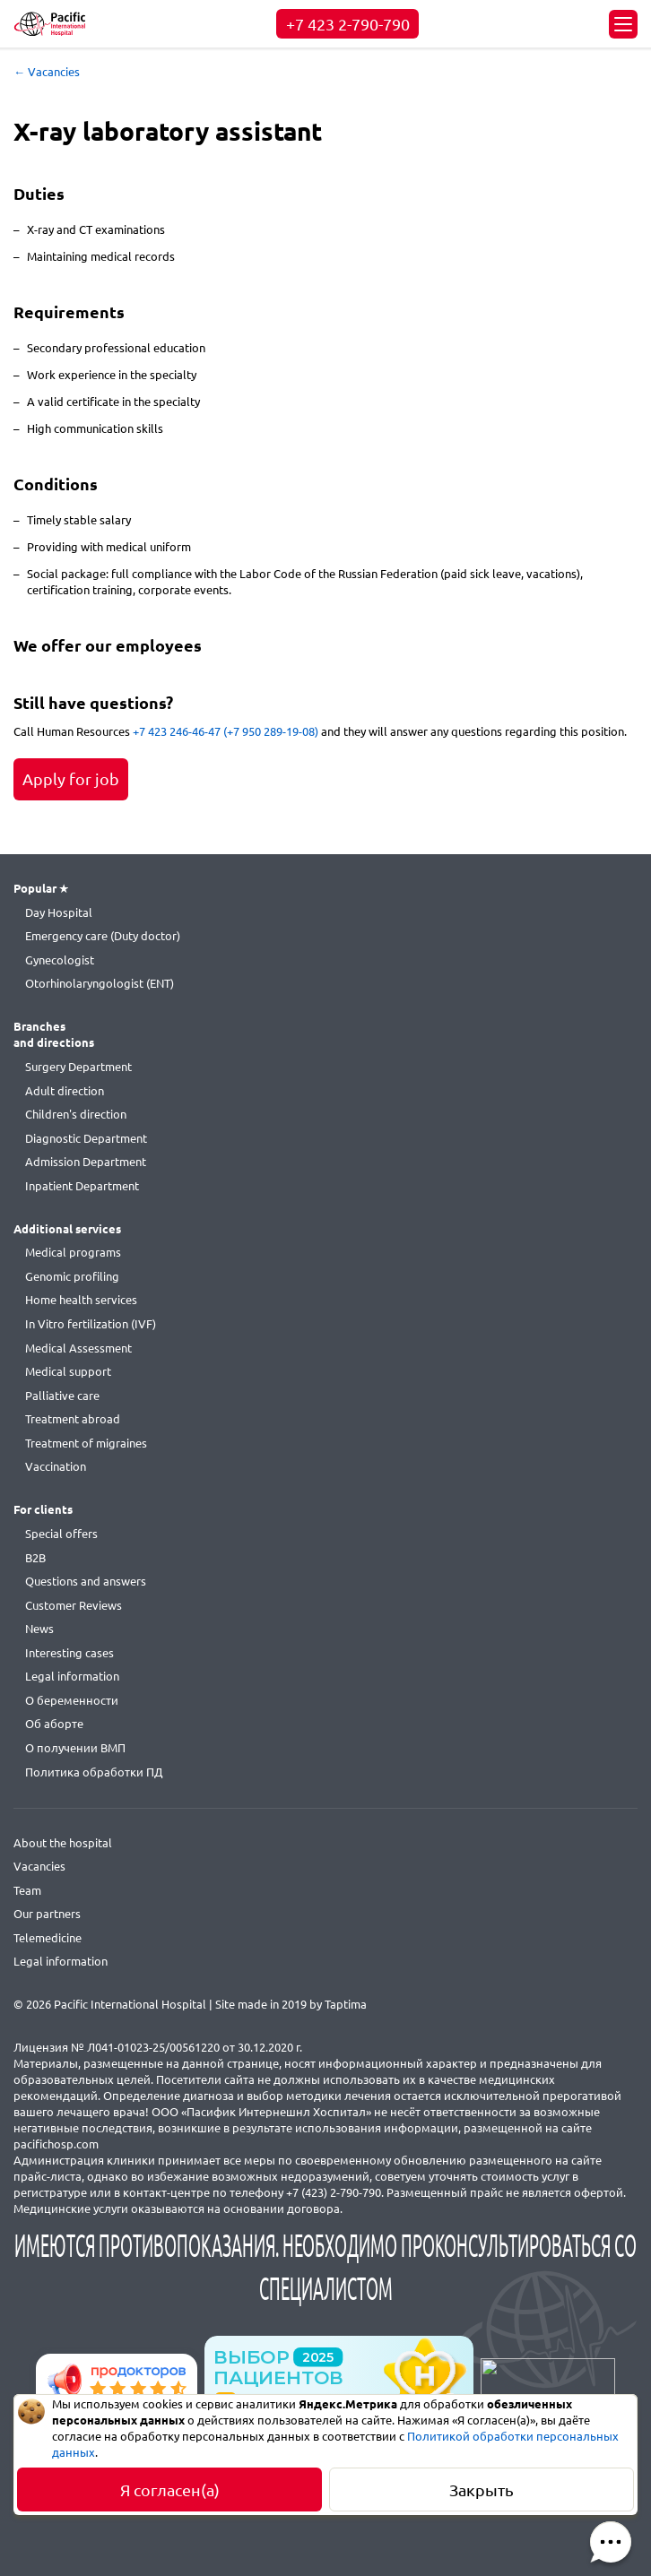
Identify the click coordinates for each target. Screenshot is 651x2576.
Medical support (68, 1371)
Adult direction (64, 1091)
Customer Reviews (73, 1605)
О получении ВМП (75, 1748)
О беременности (71, 1700)
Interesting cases (69, 1653)
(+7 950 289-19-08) (270, 731)
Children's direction (75, 1114)
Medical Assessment (78, 1348)
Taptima (346, 2004)
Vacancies (39, 1866)
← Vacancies (46, 71)
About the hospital (62, 1843)
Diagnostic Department (86, 1138)
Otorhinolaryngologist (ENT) (99, 983)
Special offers (61, 1533)
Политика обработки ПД (93, 1772)
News (39, 1628)
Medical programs (73, 1252)
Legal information (72, 1676)
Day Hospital (58, 912)
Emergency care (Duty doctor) (102, 935)
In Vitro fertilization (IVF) (90, 1324)
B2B (35, 1558)
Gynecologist (59, 960)
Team (27, 1890)
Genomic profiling (72, 1276)
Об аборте (54, 1723)
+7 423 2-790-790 (348, 24)
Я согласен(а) (170, 2490)
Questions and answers (85, 1581)
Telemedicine (47, 1938)
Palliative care (62, 1395)
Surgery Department (78, 1066)
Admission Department (85, 1161)
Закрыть (481, 2490)
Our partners (47, 1913)
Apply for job (70, 779)
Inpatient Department (82, 1186)
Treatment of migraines (86, 1443)
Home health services (81, 1299)
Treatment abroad (72, 1419)
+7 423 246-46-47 (177, 731)
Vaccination (55, 1466)
